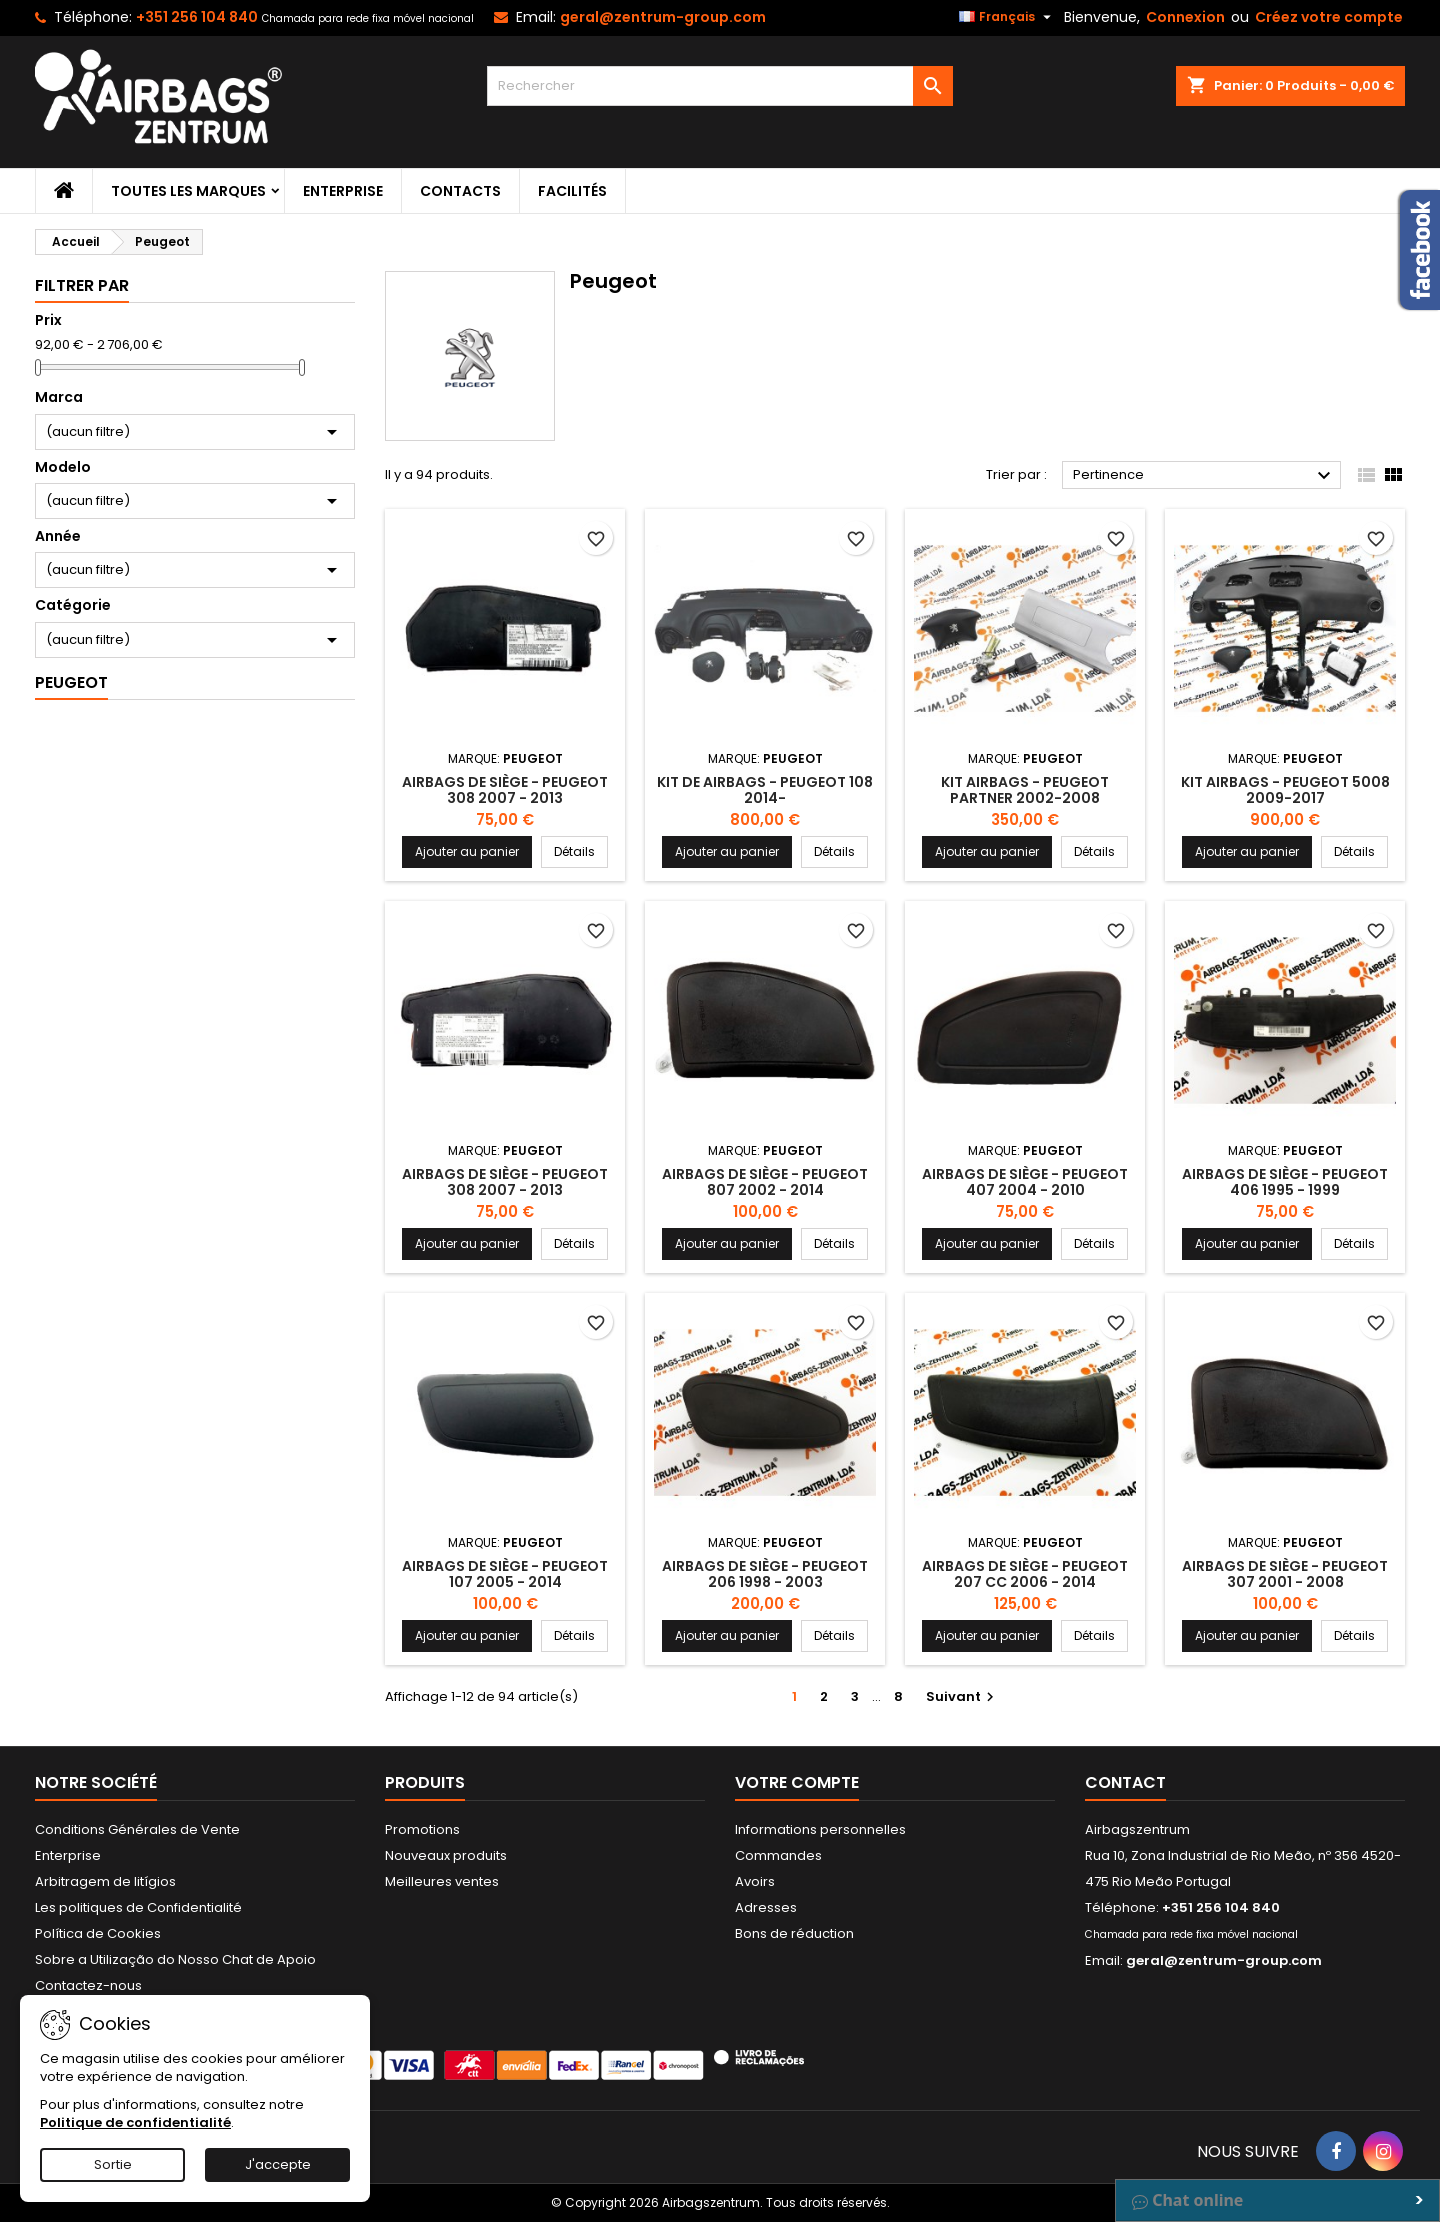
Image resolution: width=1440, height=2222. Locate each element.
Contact (1125, 1782)
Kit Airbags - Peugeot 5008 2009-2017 (1285, 790)
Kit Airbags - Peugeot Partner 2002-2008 (1025, 790)
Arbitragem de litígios (105, 1881)
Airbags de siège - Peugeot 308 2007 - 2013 (505, 790)
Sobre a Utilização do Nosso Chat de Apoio (175, 1959)
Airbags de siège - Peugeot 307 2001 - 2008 (1285, 1574)
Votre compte (797, 1782)
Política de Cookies (98, 1933)
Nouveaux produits (446, 1855)
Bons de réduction (794, 1933)
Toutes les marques (188, 191)
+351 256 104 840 (197, 17)
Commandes (778, 1855)
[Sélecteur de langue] (1007, 17)
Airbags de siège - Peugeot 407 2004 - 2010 (1025, 1182)
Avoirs (755, 1881)
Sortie (113, 2164)
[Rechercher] (720, 86)
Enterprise (343, 191)
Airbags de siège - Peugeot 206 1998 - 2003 (765, 1574)
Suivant (962, 1696)
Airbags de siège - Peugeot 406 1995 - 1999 (1285, 1182)
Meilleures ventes (442, 1881)
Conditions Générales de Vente (137, 1829)
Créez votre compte (1329, 17)
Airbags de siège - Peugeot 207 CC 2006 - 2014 (1025, 1574)
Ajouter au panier (467, 851)
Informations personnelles (820, 1829)
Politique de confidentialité (135, 2122)
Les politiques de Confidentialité (138, 1907)
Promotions (422, 1829)
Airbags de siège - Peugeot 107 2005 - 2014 (505, 1574)
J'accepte (278, 2164)
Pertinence (1204, 476)
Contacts (460, 191)
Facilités (572, 191)
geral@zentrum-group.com (663, 17)
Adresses (766, 1907)
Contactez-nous (88, 1985)
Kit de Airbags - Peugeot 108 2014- (765, 790)
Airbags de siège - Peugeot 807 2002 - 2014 (765, 1182)
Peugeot (71, 682)
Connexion (1185, 17)
